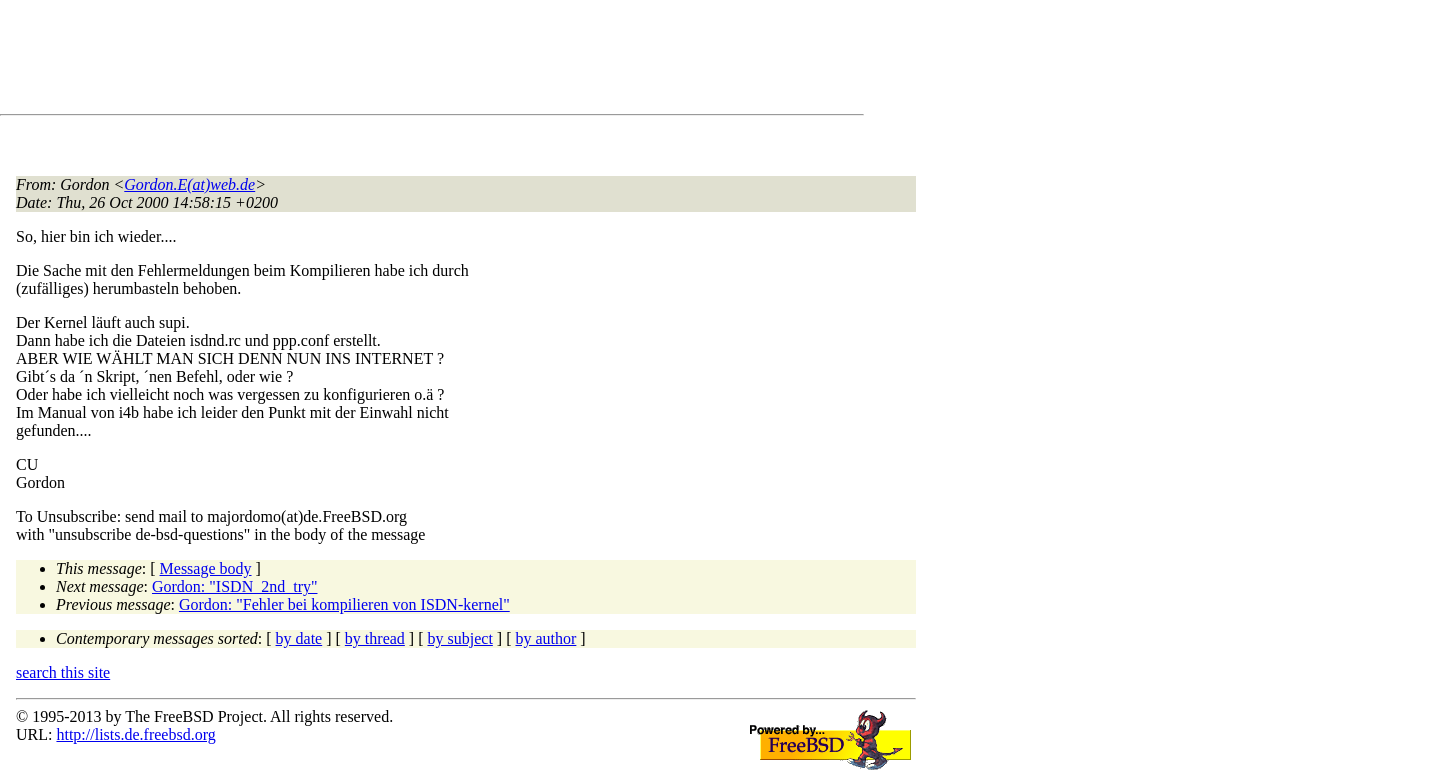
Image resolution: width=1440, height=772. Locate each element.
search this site (63, 672)
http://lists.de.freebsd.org (135, 734)
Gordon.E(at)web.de (189, 184)
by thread (375, 638)
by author (545, 638)
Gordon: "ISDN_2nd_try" (235, 586)
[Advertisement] (380, 61)
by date (299, 638)
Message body (206, 568)
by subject (460, 638)
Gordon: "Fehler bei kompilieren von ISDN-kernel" (344, 604)
